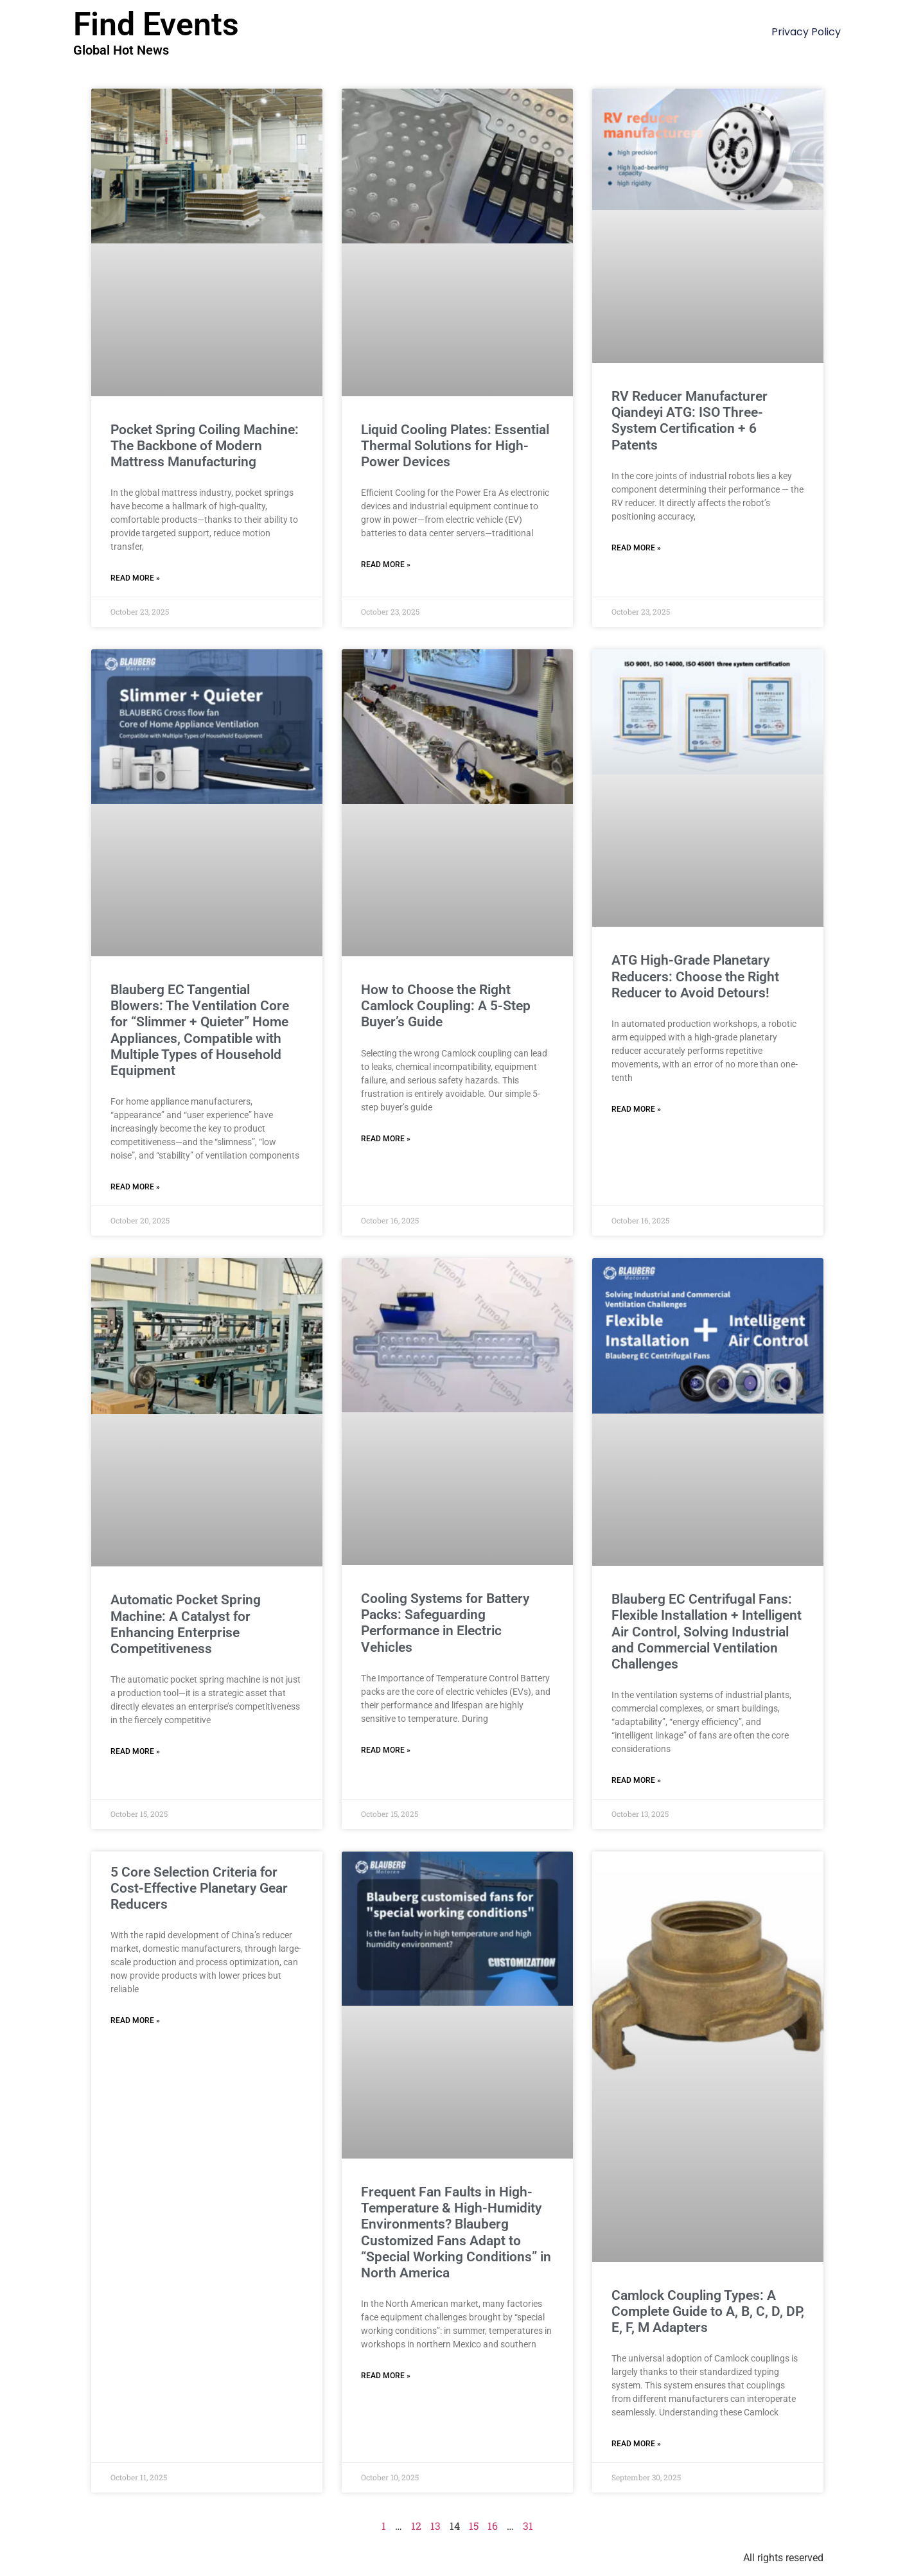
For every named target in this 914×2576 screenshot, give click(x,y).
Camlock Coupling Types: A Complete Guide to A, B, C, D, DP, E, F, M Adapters (707, 2311)
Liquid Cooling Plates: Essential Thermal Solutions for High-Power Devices (455, 445)
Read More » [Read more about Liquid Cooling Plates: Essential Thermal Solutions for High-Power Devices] (385, 564)
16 (493, 2525)
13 (435, 2525)
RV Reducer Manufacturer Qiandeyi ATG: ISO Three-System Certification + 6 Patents (689, 421)
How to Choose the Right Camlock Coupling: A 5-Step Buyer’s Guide (446, 1006)
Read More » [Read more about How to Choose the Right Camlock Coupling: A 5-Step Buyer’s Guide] (385, 1138)
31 (528, 2525)
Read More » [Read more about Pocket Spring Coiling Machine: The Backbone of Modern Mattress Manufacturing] (135, 578)
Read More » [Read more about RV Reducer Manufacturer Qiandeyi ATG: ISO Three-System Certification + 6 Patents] (636, 547)
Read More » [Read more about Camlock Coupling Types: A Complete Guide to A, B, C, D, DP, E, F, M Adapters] (636, 2443)
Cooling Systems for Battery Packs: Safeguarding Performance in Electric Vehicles (445, 1623)
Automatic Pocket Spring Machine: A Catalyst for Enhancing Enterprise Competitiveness (185, 1624)
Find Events (156, 24)
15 (474, 2525)
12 (416, 2525)
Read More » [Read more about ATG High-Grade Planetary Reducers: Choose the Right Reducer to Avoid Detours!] (636, 1109)
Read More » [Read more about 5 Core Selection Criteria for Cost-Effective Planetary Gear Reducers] (135, 2020)
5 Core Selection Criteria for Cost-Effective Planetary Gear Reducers (199, 1888)
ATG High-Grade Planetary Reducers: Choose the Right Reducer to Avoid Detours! (695, 976)
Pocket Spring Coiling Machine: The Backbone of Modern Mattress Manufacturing (204, 445)
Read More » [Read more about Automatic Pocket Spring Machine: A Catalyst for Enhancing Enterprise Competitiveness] (135, 1751)
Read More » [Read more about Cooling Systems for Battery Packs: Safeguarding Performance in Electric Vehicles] (385, 1750)
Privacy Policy (806, 31)
